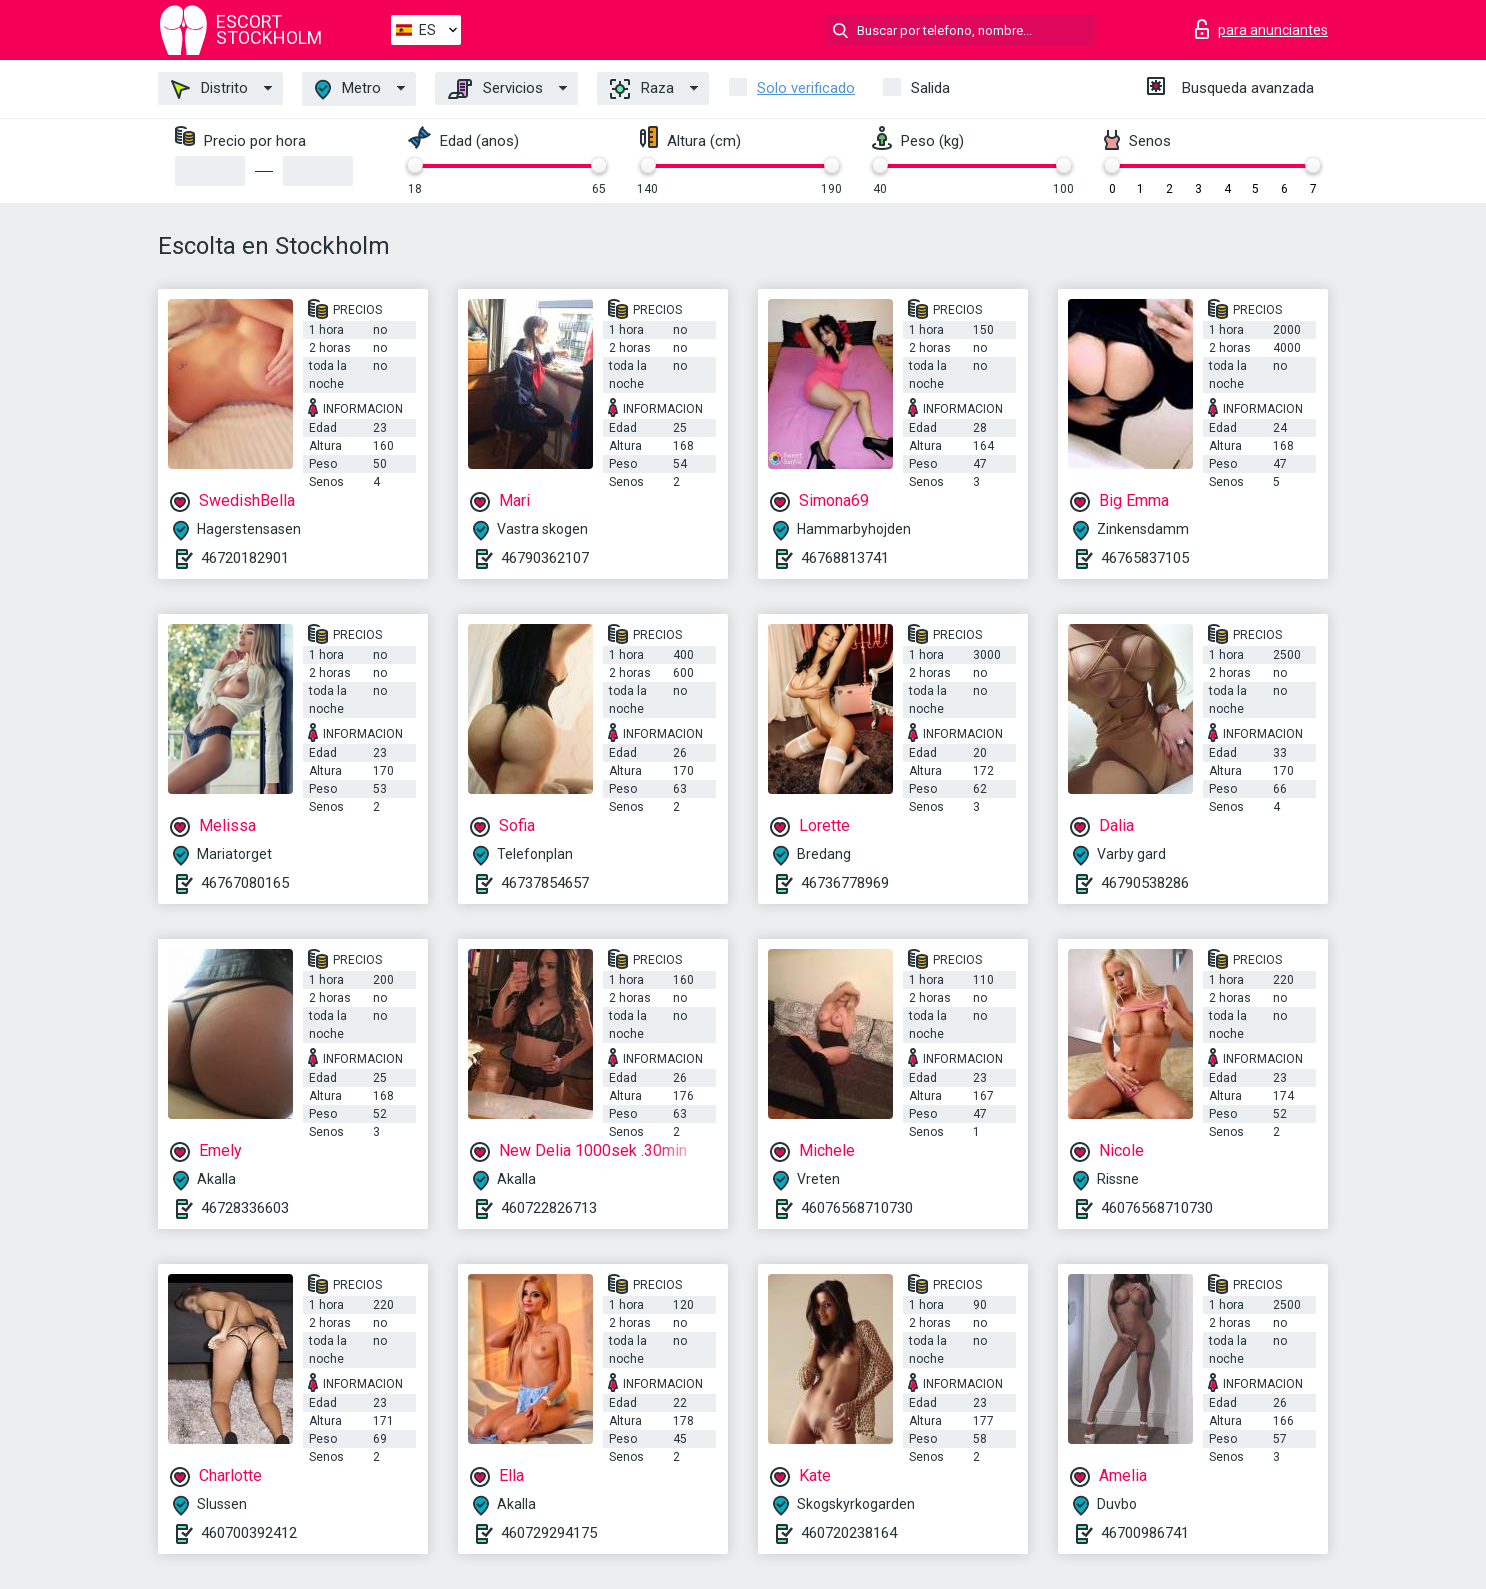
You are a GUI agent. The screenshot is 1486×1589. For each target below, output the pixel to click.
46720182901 (245, 558)
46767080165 (245, 883)
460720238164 (849, 1533)
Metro (348, 89)
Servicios (495, 89)
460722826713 (549, 1208)
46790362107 (545, 558)
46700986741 (1145, 1533)
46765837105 (1145, 558)
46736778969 (845, 883)
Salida (930, 88)
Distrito (209, 89)
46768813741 (845, 558)
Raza (642, 89)
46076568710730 (857, 1208)
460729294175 (549, 1533)
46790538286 (1145, 883)
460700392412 (249, 1533)
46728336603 (245, 1208)
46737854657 (545, 883)
